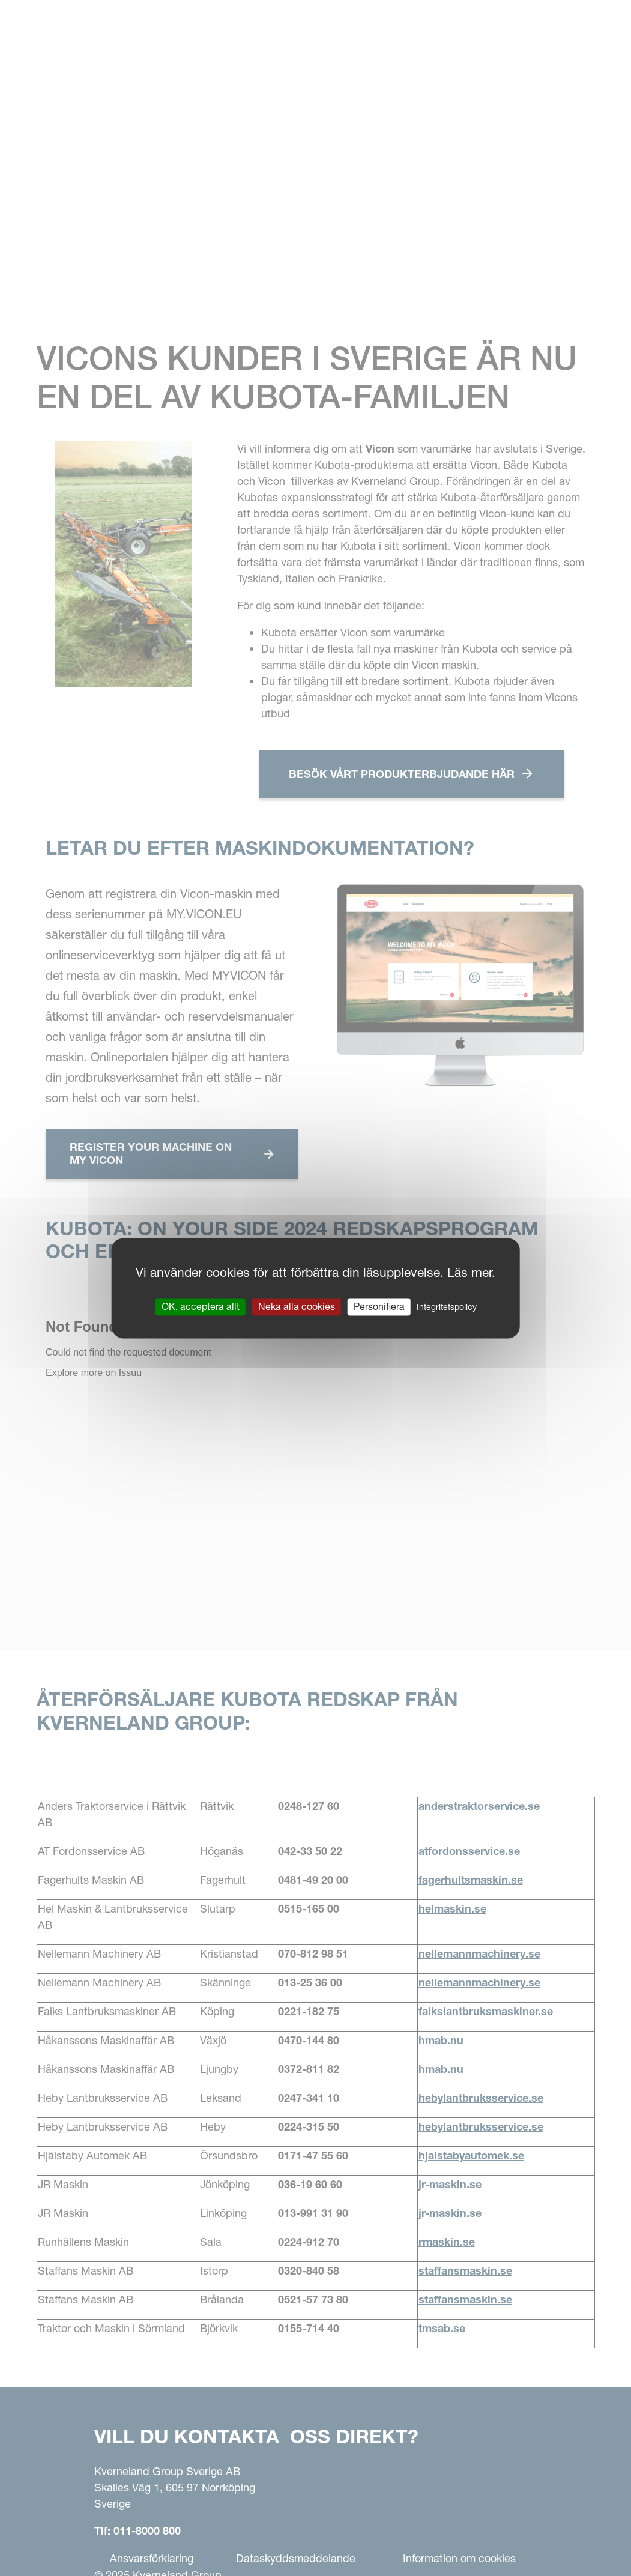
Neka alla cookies (296, 1306)
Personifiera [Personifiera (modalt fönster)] (379, 1306)
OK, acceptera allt (201, 1306)
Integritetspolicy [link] (447, 1307)
